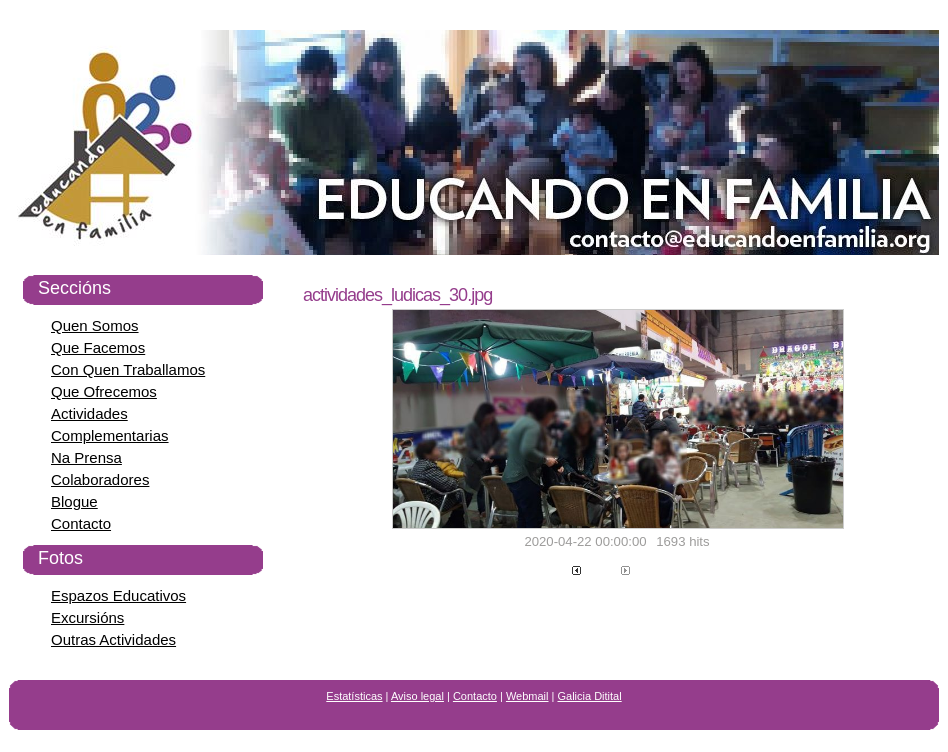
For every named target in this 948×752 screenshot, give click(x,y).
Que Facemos (98, 347)
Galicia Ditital (590, 696)
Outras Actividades (113, 639)
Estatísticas (354, 696)
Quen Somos (95, 325)
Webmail (527, 696)
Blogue (74, 501)
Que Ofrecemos (104, 391)
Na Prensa (86, 457)
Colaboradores (100, 479)
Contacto (81, 523)
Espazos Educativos (118, 595)
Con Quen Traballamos (128, 369)
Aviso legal (417, 696)
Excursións (87, 617)
